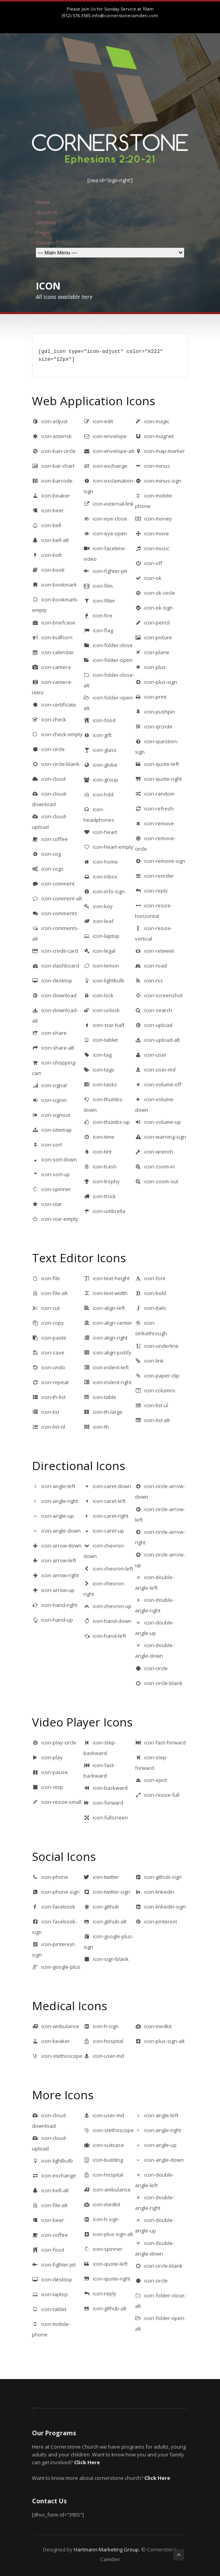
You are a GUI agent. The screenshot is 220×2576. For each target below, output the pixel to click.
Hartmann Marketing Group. (107, 2549)
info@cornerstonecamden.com (125, 15)
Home (43, 202)
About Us (46, 212)
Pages (43, 232)
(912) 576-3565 (76, 15)
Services (46, 222)
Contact (45, 242)
